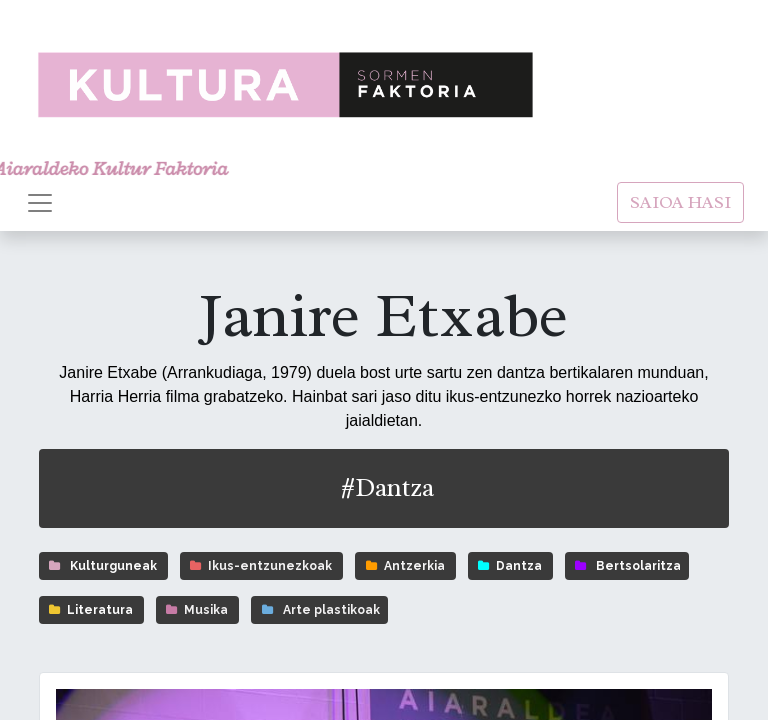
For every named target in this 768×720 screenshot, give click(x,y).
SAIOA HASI (680, 202)
